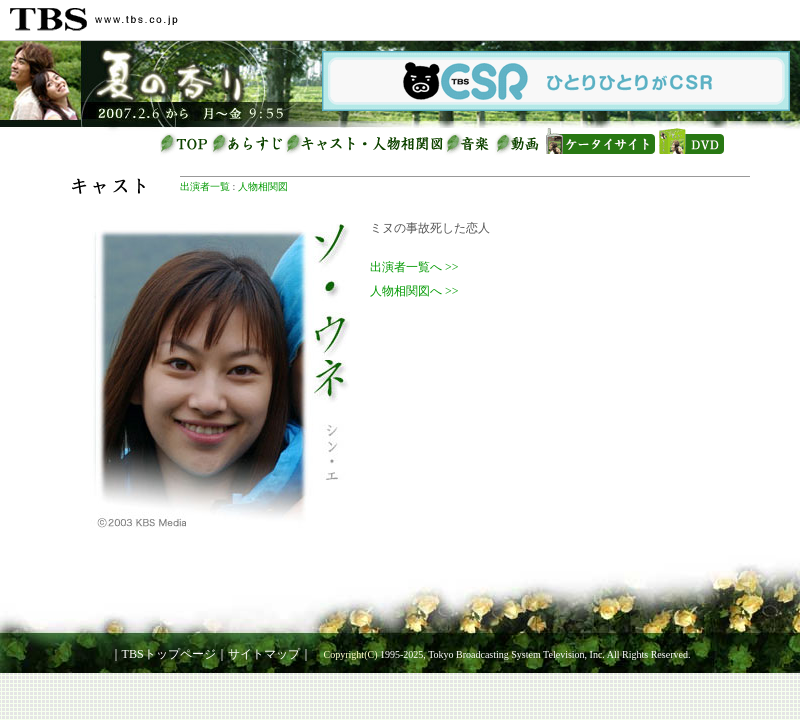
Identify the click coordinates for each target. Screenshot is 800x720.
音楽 (470, 143)
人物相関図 (263, 186)
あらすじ (247, 143)
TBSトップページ (169, 654)
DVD (690, 143)
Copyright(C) (351, 654)
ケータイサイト (600, 143)
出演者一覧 (205, 186)
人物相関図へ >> (414, 291)
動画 (520, 143)
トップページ (185, 143)
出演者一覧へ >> (414, 267)
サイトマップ (264, 654)
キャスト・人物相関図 (365, 143)
